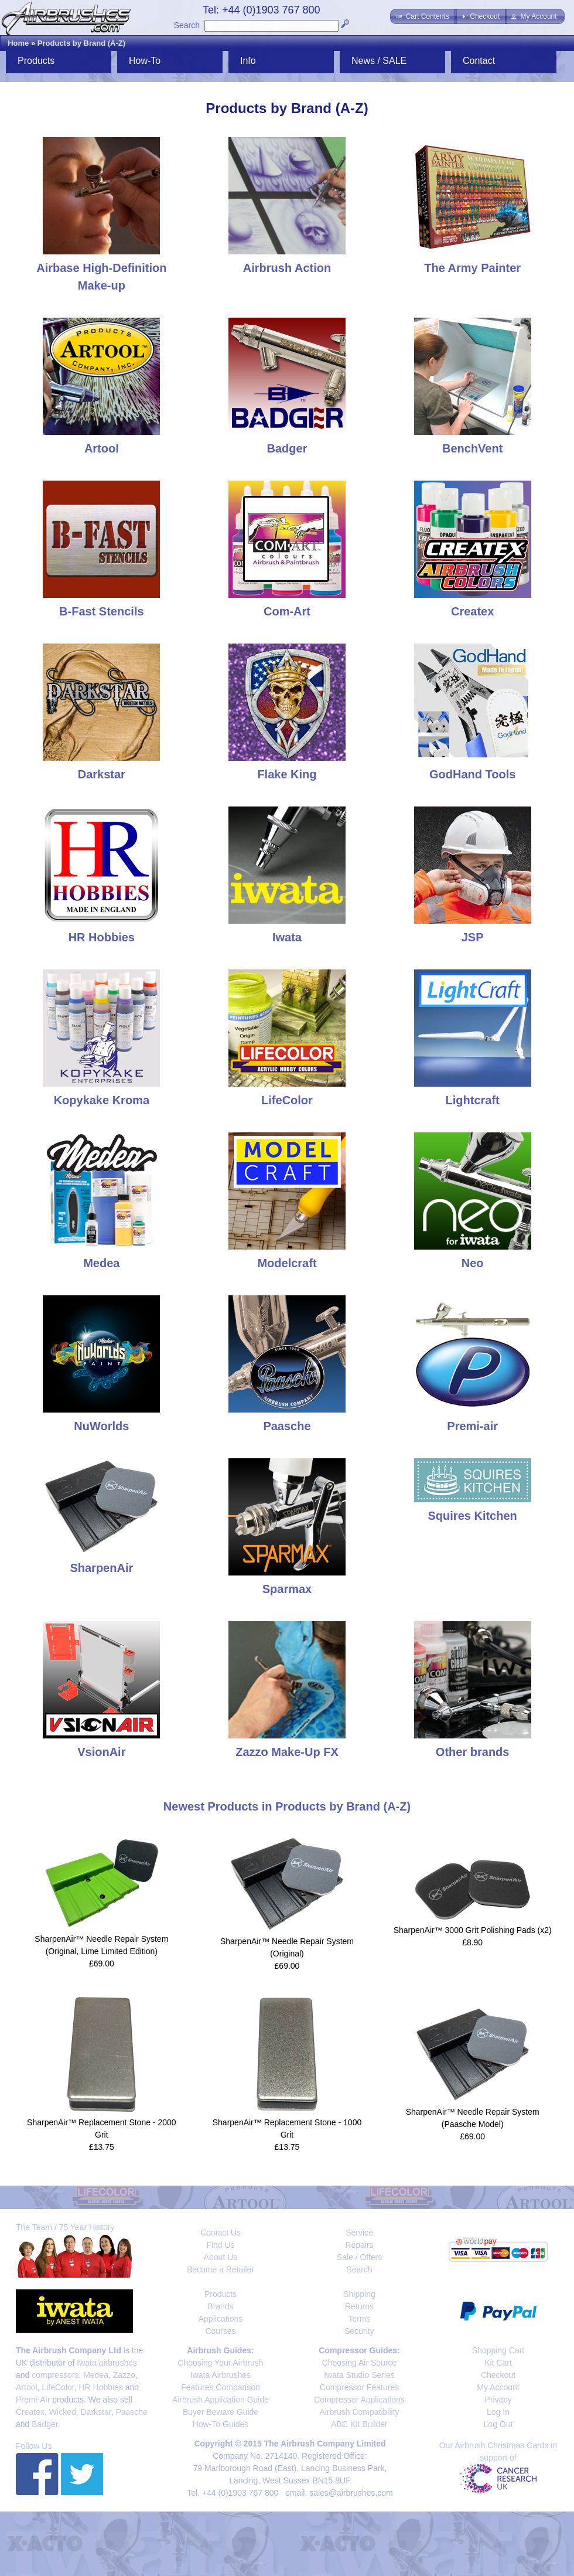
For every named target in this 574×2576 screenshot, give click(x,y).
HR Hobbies (100, 2387)
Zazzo (124, 2375)
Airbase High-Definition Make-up (101, 268)
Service (359, 2232)
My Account (498, 2387)
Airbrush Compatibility (359, 2412)
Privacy (498, 2399)
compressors (55, 2375)
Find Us (220, 2245)
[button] (423, 16)
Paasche (131, 2412)
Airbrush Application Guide (220, 2399)
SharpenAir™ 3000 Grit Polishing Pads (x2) (473, 1930)
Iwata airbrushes (107, 2362)
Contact (479, 61)
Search (187, 25)
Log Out (498, 2424)
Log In (498, 2412)
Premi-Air (33, 2399)
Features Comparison (220, 2387)
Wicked (62, 2412)
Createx (30, 2412)
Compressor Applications (359, 2399)
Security (359, 2331)
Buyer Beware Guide (220, 2412)
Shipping (359, 2294)
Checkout (498, 2375)
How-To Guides (221, 2424)
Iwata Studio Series (359, 2375)
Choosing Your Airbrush (220, 2362)
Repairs (359, 2245)
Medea (95, 2375)
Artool (26, 2387)
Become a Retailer (220, 2269)
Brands (220, 2306)
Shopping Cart (498, 2350)
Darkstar (96, 2412)
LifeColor (58, 2387)
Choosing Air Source (359, 2362)
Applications (221, 2318)
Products (36, 61)
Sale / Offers (359, 2257)
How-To (144, 61)
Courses (220, 2331)
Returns (359, 2306)
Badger (44, 2424)
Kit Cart (498, 2362)
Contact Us (220, 2232)
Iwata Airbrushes (220, 2375)
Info (248, 61)
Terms (359, 2318)
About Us (221, 2257)
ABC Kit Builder (359, 2424)
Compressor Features (359, 2387)
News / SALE (378, 61)
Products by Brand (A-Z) (81, 43)
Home (18, 43)
